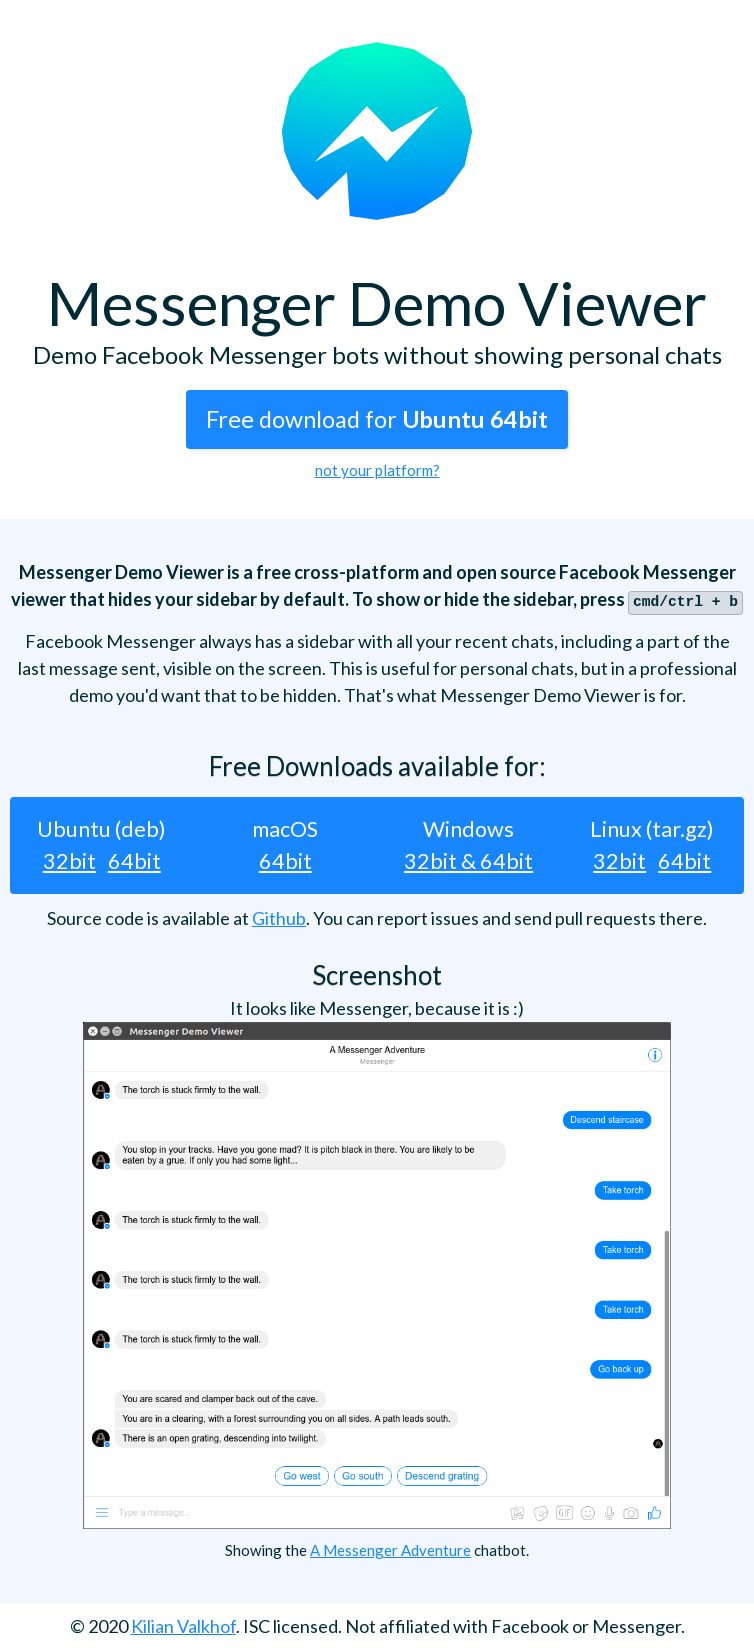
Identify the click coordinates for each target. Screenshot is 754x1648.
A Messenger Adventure (390, 1548)
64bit (134, 859)
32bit (69, 859)
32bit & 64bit (468, 859)
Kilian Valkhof (183, 1624)
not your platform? (377, 470)
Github (279, 916)
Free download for (377, 419)
